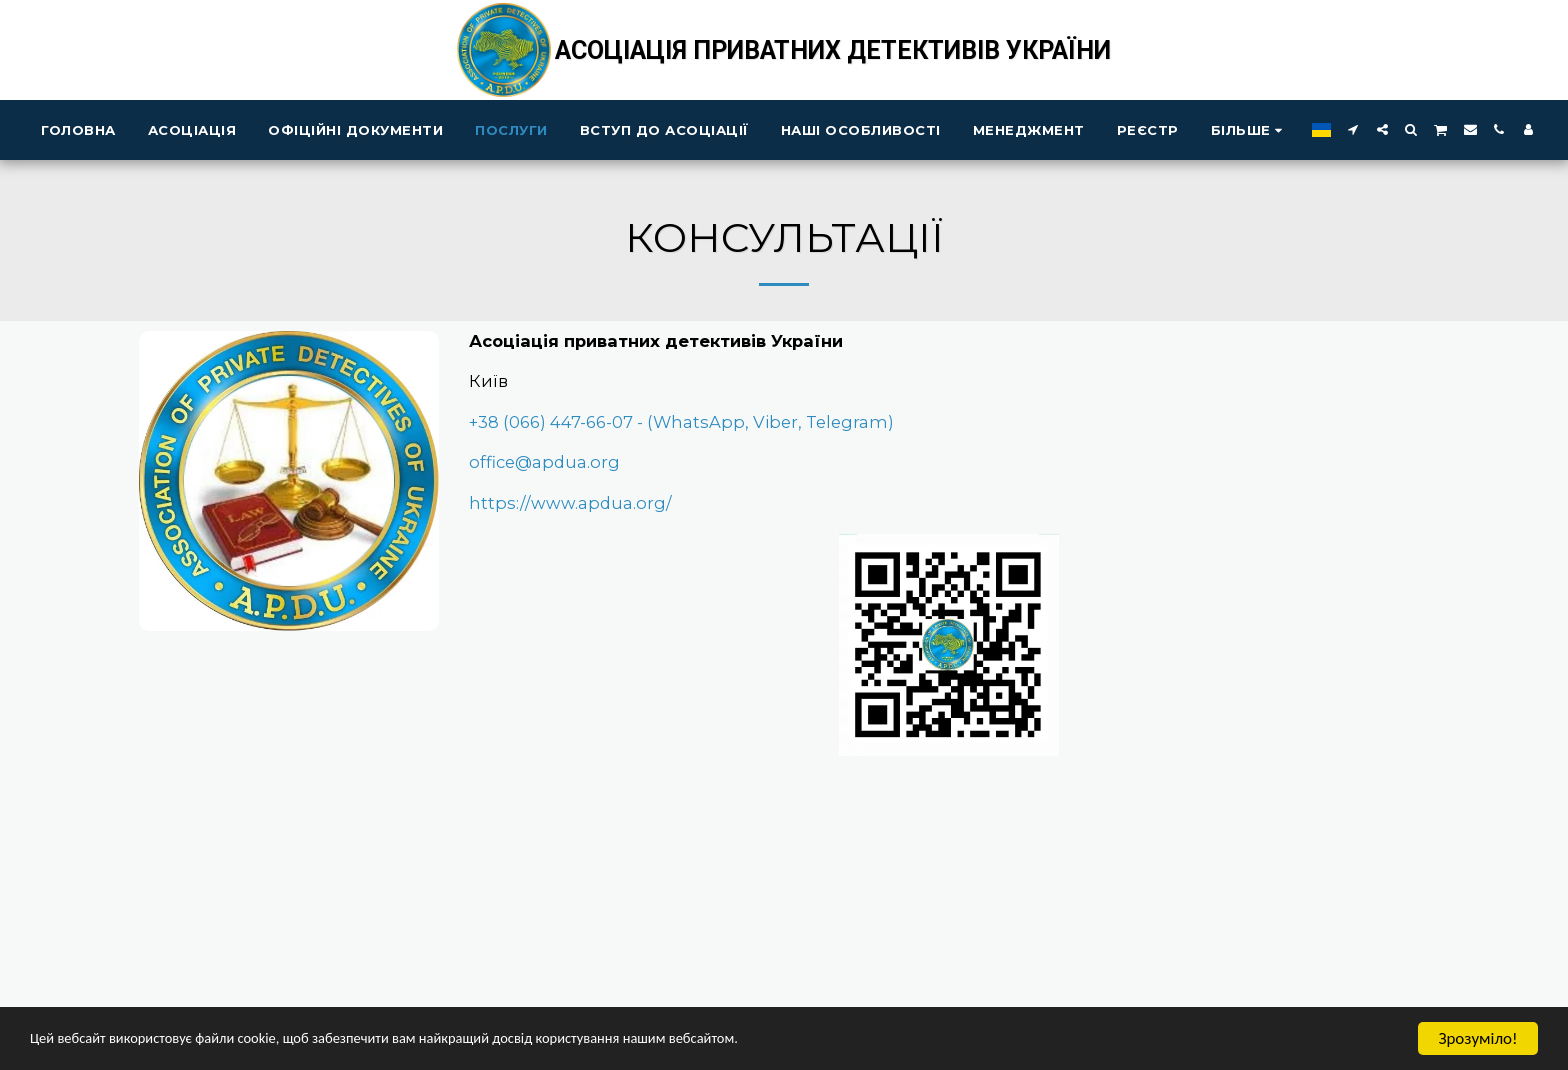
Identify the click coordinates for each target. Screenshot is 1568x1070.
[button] (1353, 129)
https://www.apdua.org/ (570, 503)
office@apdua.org (544, 462)
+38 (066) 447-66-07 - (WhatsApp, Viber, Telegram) (681, 422)
